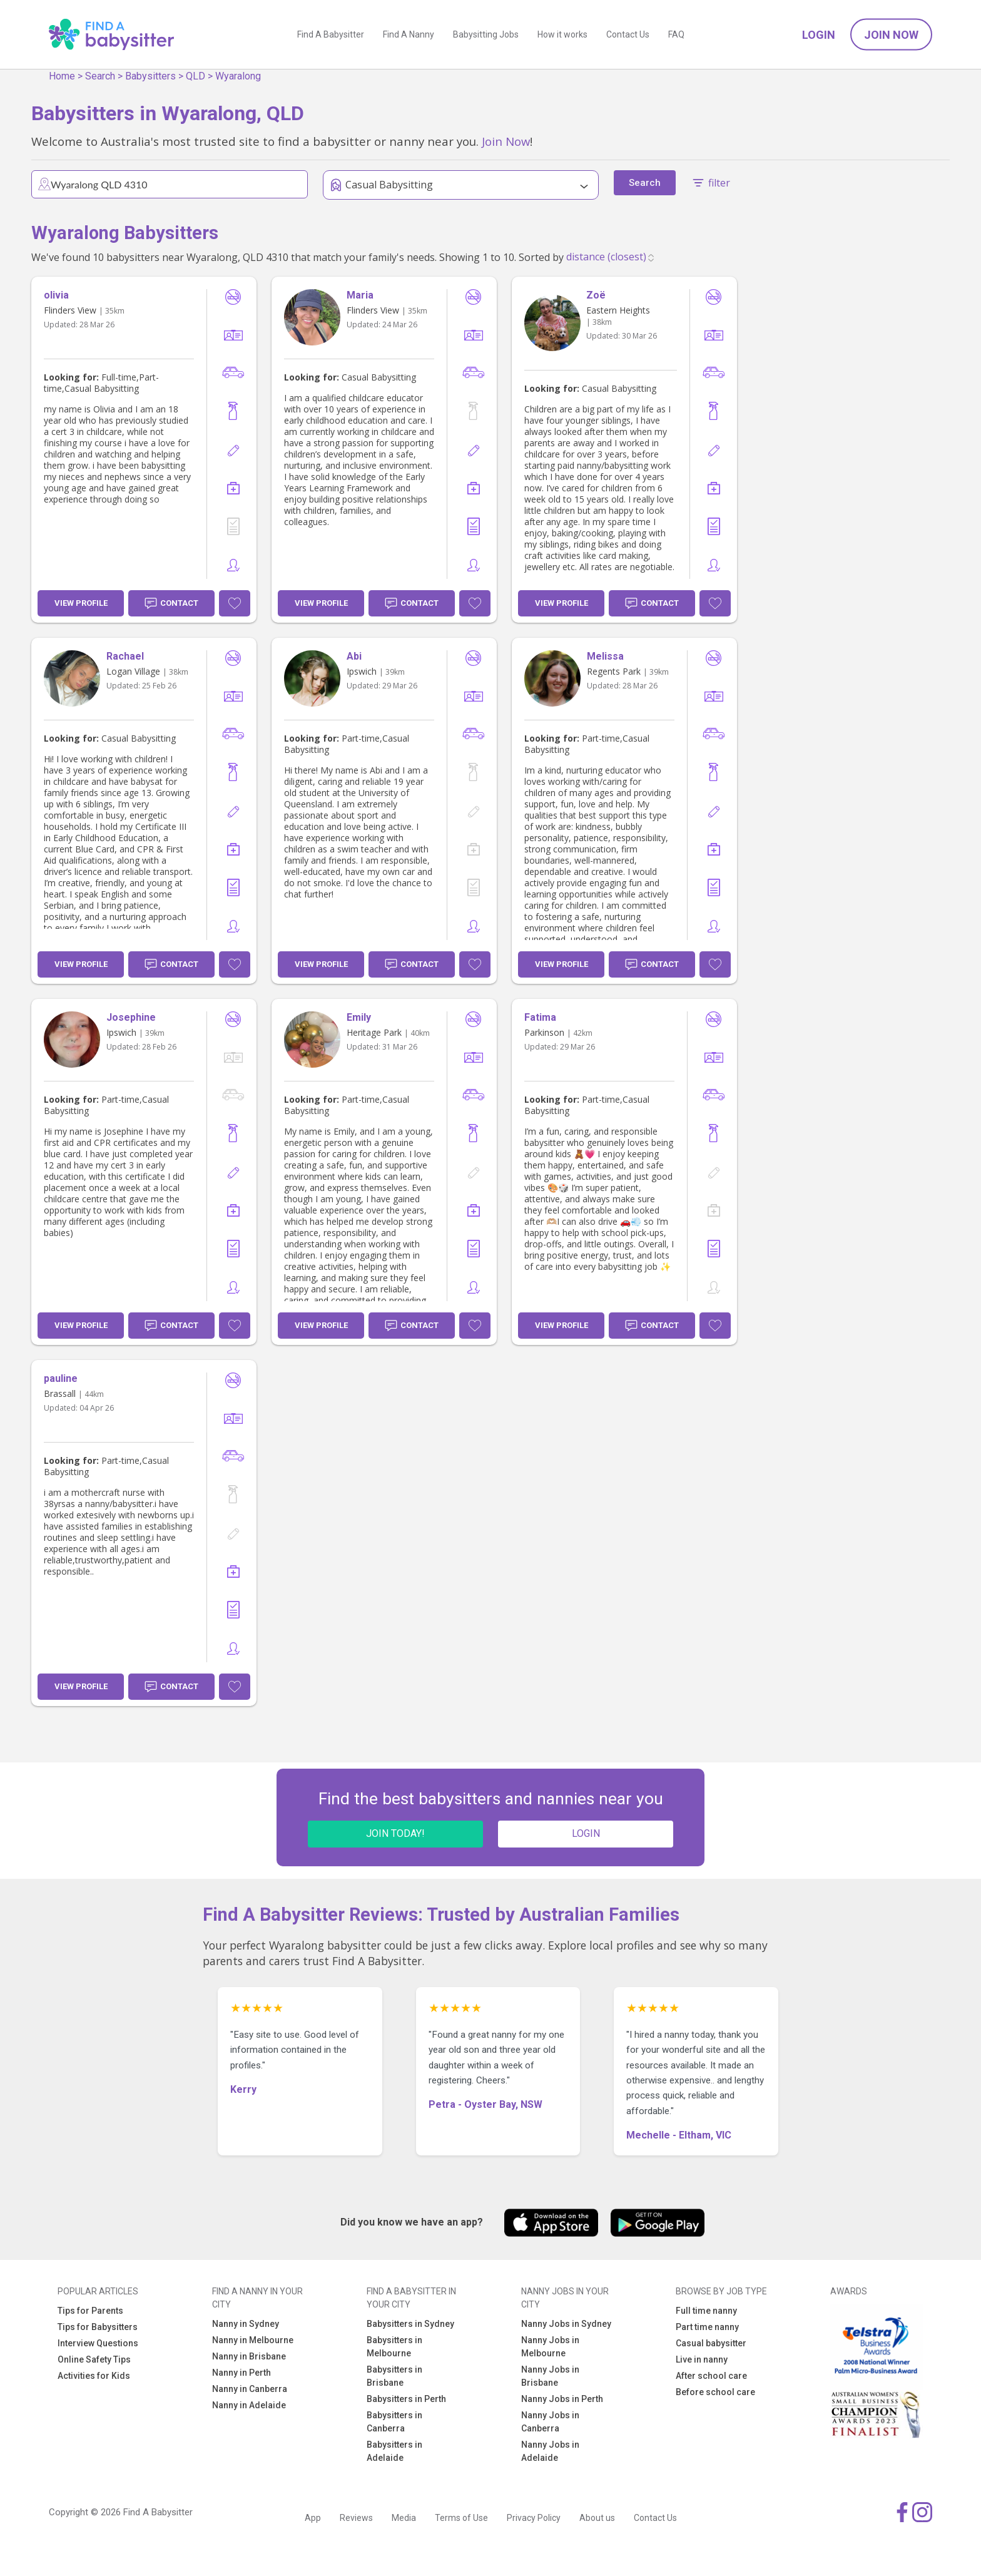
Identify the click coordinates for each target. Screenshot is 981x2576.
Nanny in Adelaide (249, 2405)
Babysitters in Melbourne (394, 2346)
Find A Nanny (408, 34)
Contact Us (627, 34)
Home (62, 76)
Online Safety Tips (94, 2359)
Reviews (356, 2518)
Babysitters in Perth (406, 2399)
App (313, 2518)
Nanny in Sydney (245, 2324)
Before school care (715, 2392)
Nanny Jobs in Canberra (550, 2421)
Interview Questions (98, 2343)
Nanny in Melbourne (252, 2340)
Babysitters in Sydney (410, 2324)
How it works (562, 34)
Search (100, 76)
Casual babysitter (711, 2343)
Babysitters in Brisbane (394, 2376)
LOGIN (586, 1833)
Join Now (891, 34)
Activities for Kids (94, 2376)
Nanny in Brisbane (249, 2356)
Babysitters (150, 76)
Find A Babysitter (330, 34)
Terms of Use (461, 2518)
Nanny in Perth (241, 2373)
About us (597, 2518)
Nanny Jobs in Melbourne (550, 2346)
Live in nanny (702, 2359)
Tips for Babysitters (98, 2327)
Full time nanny (706, 2311)
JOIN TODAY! (395, 1833)
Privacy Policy (534, 2518)
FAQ (676, 34)
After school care (711, 2376)
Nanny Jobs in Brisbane (550, 2376)
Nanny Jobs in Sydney (566, 2324)
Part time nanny (707, 2327)
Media (404, 2518)
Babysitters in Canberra (394, 2421)
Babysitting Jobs (486, 34)
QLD (195, 76)
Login (818, 34)
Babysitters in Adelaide (394, 2451)
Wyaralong (238, 76)
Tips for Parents (90, 2311)
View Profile (81, 603)
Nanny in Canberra (249, 2389)
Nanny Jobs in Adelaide (550, 2451)
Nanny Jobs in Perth (562, 2399)
